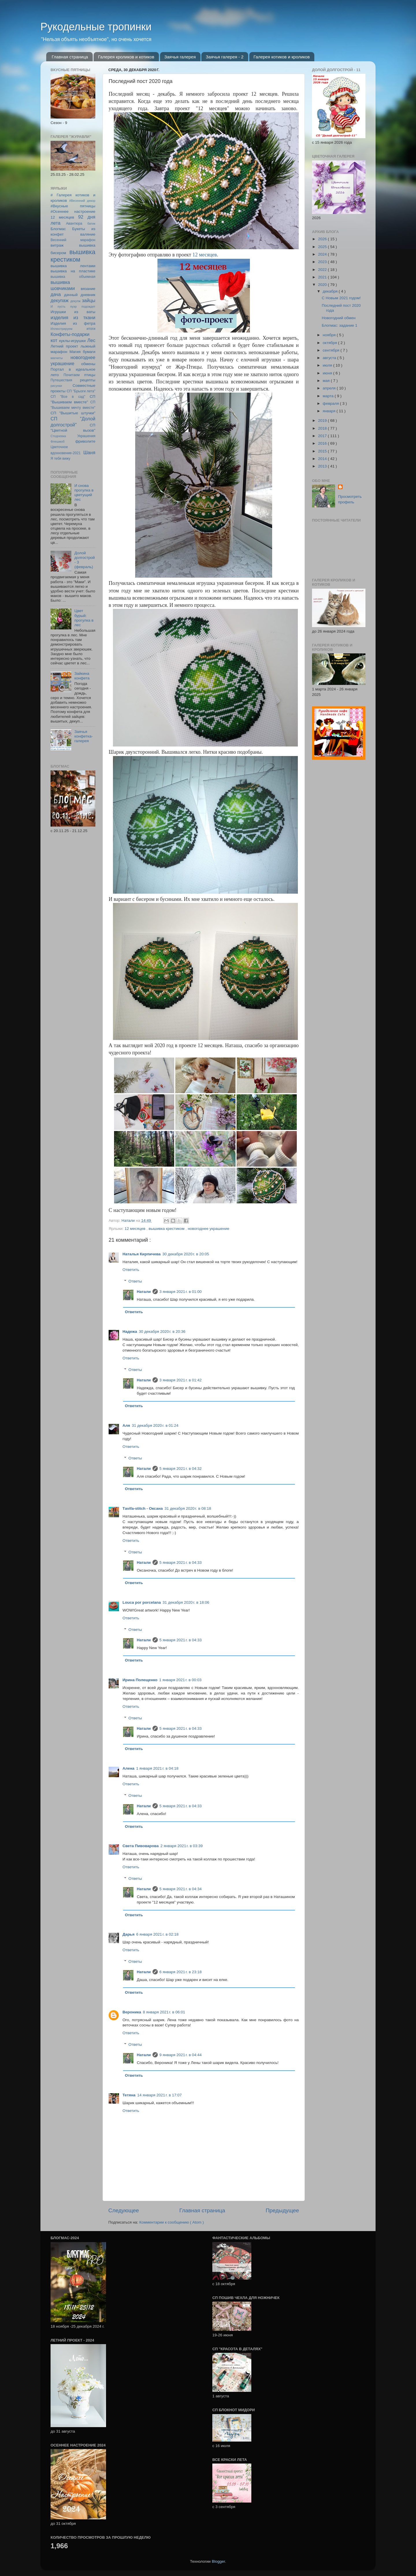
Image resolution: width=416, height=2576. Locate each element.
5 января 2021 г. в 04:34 (180, 1889)
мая (327, 380)
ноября (330, 335)
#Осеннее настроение (73, 211)
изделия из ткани (73, 317)
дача (56, 294)
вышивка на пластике (73, 271)
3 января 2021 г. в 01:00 (180, 1291)
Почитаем (72, 375)
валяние (87, 234)
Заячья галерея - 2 (225, 56)
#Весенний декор (82, 200)
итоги (91, 329)
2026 (323, 239)
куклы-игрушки (72, 341)
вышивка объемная (73, 277)
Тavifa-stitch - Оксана (142, 1508)
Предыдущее (282, 2210)
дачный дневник (79, 295)
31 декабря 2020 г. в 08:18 (187, 1508)
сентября (331, 350)
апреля (330, 388)
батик (91, 223)
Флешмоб (57, 441)
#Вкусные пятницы (73, 206)
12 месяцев (204, 255)
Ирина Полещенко (139, 1680)
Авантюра (74, 223)
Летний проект (64, 346)
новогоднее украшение (208, 1228)
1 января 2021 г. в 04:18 (157, 1768)
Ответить (130, 1269)
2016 (323, 443)
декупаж (59, 300)
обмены (88, 364)
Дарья (128, 1934)
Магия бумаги (82, 352)
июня (328, 373)
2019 (323, 420)
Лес (91, 340)
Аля (126, 1425)
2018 (323, 428)
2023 (323, 262)
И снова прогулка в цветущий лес (83, 492)
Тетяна (128, 2095)
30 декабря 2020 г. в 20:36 (162, 1331)
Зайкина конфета (82, 675)
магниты (57, 358)
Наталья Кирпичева (141, 1254)
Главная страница (70, 56)
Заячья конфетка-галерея (83, 736)
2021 (323, 277)
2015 (323, 451)
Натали (144, 1291)
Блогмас (58, 229)
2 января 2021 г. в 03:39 (181, 1846)
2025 (323, 247)
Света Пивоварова (140, 1846)
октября (330, 343)
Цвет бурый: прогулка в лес (83, 618)
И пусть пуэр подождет (73, 306)
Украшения (86, 436)
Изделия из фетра (73, 323)
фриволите (85, 441)
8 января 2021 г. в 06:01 (164, 2012)
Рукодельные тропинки (96, 27)
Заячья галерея (180, 56)
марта (329, 396)
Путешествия (61, 380)
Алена (128, 1768)
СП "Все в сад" (68, 397)
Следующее (123, 2210)
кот (54, 340)
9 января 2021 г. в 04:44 (180, 2055)
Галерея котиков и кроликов (282, 56)
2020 (323, 284)
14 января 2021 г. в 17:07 (159, 2095)
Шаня (89, 452)
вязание (88, 289)
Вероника (131, 2012)
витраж (57, 245)
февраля (331, 403)
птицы (89, 375)
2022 (323, 269)
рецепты (87, 380)
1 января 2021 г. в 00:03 (180, 1680)
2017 (323, 436)
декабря (331, 291)
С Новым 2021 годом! (341, 298)
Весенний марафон (73, 240)
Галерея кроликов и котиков (126, 56)
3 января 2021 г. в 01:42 (180, 1380)
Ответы (135, 1281)
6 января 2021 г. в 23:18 (180, 1972)
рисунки (56, 385)
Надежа (129, 1331)
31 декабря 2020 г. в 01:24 (155, 1425)
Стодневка (58, 436)
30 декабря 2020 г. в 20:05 (185, 1254)
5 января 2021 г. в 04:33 (180, 1562)
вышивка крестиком (166, 1228)
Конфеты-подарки (70, 334)
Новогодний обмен (339, 318)
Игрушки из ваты (73, 312)
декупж (75, 301)
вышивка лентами (73, 266)
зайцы (88, 300)
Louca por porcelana (141, 1602)
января (330, 411)
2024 (323, 254)
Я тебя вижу (60, 459)
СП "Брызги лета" (81, 391)
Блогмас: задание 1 (339, 325)
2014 (323, 459)
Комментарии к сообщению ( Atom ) (171, 2222)
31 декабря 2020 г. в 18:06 (186, 1602)
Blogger (218, 2561)
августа (330, 358)
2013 (323, 466)
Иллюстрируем (61, 328)
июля (328, 365)
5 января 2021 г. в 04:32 (180, 1468)
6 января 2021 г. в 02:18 (157, 1934)
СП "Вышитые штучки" (73, 413)
